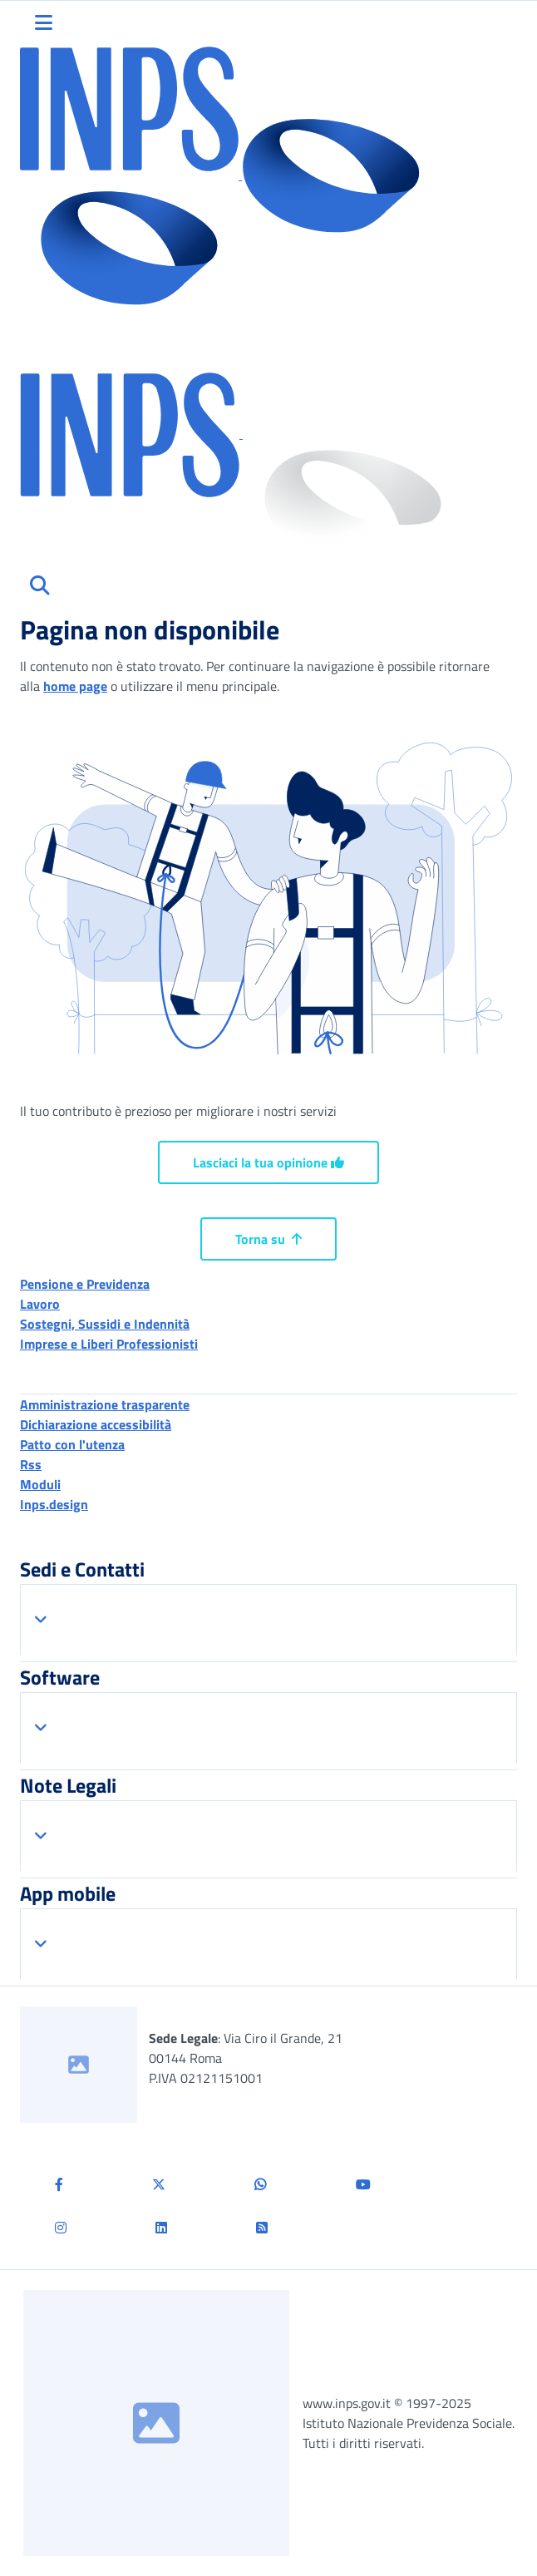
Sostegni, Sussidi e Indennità (105, 1324)
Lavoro (40, 1304)
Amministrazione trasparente (105, 1404)
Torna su (268, 1239)
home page (75, 686)
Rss (31, 1464)
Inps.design (54, 1504)
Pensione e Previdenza (85, 1284)
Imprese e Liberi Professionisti (109, 1344)
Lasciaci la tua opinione (268, 1162)
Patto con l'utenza (72, 1444)
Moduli (40, 1484)
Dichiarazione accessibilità (95, 1424)
